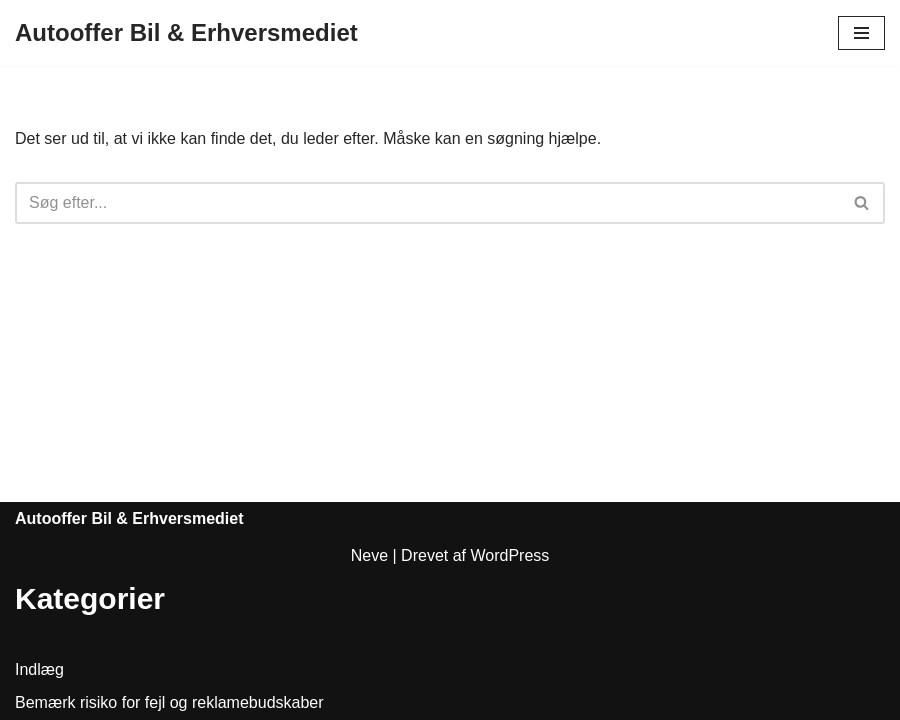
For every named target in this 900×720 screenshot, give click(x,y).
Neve (369, 555)
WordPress (509, 555)
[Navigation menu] (861, 33)
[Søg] (427, 203)
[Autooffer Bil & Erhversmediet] (186, 33)
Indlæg (39, 669)
